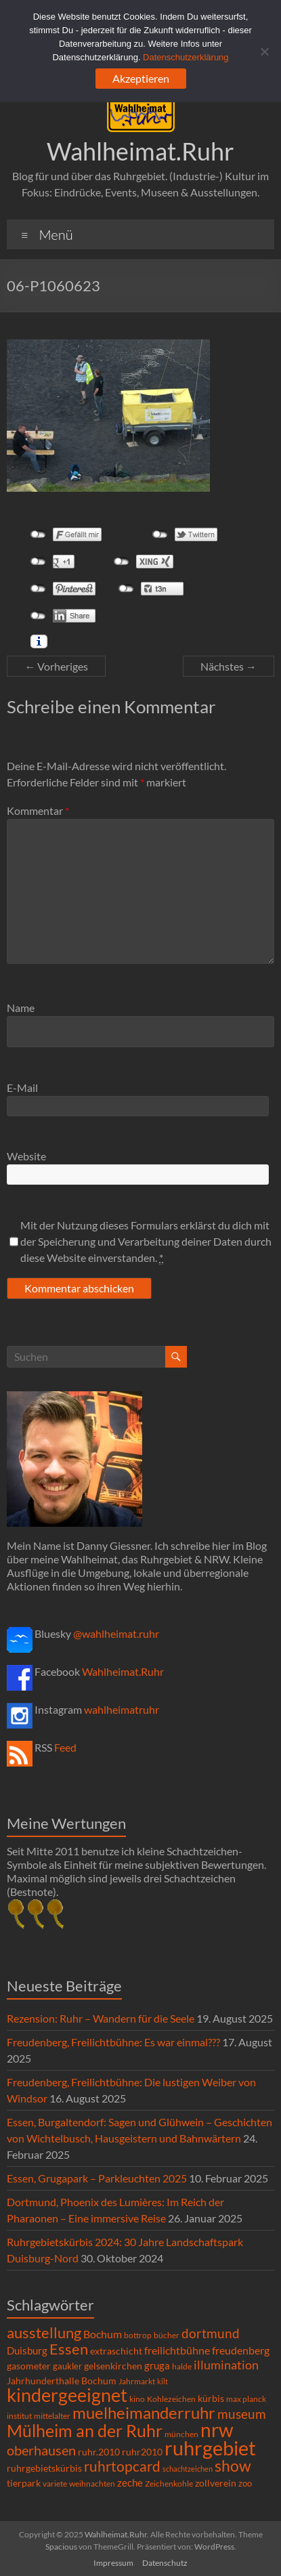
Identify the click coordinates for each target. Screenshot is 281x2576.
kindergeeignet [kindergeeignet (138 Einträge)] (67, 2395)
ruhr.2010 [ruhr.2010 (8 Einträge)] (99, 2452)
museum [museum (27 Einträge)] (241, 2414)
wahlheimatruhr (121, 1709)
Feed (65, 1747)
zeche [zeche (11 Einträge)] (130, 2482)
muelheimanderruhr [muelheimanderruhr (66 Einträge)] (143, 2412)
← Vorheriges (56, 666)
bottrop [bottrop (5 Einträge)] (138, 2335)
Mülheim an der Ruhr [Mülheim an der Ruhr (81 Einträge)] (85, 2431)
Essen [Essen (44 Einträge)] (68, 2349)
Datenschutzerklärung (185, 57)
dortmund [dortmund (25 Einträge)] (210, 2333)
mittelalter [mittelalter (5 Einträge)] (52, 2415)
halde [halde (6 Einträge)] (182, 2366)
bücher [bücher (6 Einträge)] (166, 2335)
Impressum (113, 2563)
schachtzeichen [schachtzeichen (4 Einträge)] (188, 2468)
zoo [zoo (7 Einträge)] (245, 2483)
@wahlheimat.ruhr (116, 1633)
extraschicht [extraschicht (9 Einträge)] (116, 2351)
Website (26, 1155)
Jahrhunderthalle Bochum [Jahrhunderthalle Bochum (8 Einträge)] (61, 2381)
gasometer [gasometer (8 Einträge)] (29, 2366)
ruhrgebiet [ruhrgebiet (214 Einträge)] (210, 2447)
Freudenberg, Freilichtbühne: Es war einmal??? (113, 2041)
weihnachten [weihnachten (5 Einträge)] (92, 2483)
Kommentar (38, 810)
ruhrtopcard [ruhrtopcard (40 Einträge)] (122, 2465)
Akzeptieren (140, 78)
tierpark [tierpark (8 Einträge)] (24, 2483)
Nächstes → (228, 666)
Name (21, 1007)
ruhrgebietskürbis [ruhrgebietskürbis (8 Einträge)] (44, 2468)
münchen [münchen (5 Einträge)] (181, 2434)
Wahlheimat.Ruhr (140, 151)
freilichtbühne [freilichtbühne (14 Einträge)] (177, 2350)
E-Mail (22, 1087)
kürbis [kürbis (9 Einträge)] (211, 2398)
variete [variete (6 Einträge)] (55, 2483)
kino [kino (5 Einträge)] (137, 2398)
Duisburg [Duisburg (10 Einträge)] (27, 2351)
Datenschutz (165, 2563)
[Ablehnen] (264, 51)
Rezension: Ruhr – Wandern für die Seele (100, 2018)
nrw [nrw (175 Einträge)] (216, 2429)
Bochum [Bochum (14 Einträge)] (102, 2333)
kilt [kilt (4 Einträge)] (162, 2381)
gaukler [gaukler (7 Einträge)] (67, 2366)
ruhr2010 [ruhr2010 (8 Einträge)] (142, 2452)
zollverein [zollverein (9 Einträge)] (215, 2483)
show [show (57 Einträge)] (233, 2465)
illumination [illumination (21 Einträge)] (226, 2364)
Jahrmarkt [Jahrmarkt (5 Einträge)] (136, 2381)
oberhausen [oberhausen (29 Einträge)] (41, 2450)
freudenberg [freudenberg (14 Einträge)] (240, 2350)
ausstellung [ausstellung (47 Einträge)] (44, 2332)
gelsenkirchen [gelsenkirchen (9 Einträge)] (113, 2365)
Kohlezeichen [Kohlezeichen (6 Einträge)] (171, 2399)
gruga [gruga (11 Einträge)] (157, 2365)
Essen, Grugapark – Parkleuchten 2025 (97, 2178)
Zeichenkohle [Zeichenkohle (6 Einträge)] (169, 2483)
